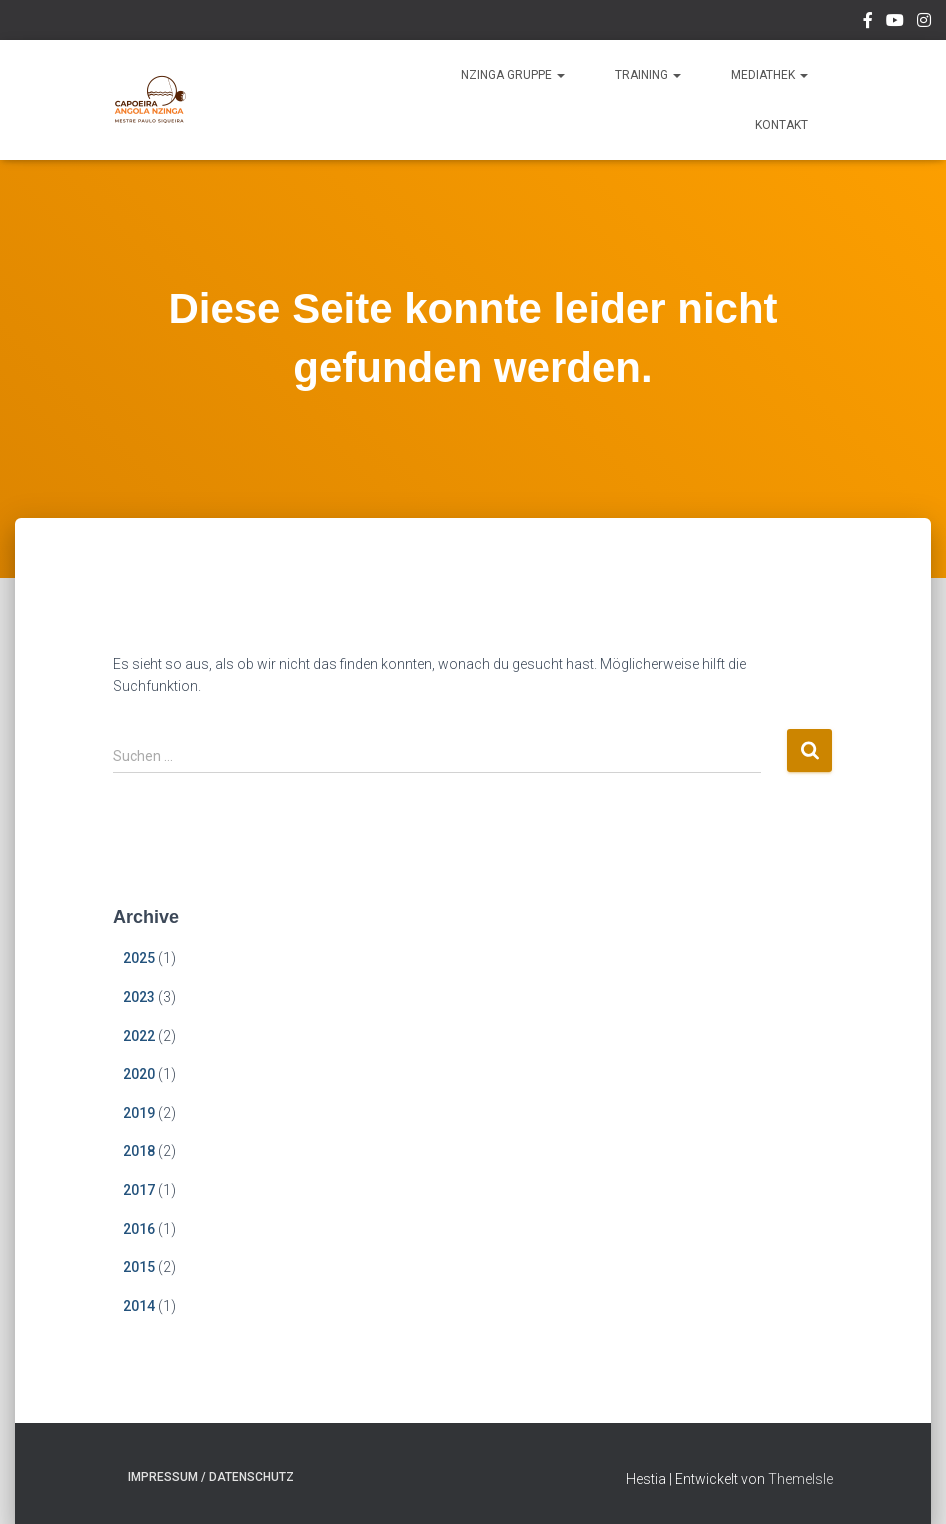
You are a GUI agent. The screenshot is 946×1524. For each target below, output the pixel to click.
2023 (139, 997)
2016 (139, 1229)
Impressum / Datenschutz (211, 1477)
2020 (139, 1074)
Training (648, 75)
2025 (139, 958)
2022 (139, 1036)
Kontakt (781, 125)
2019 (139, 1113)
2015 (139, 1267)
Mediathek (769, 75)
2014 (139, 1306)
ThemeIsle (800, 1479)
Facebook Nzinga (868, 23)
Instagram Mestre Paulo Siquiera (924, 23)
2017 (139, 1190)
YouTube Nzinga (895, 23)
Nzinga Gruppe (513, 75)
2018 (139, 1151)
